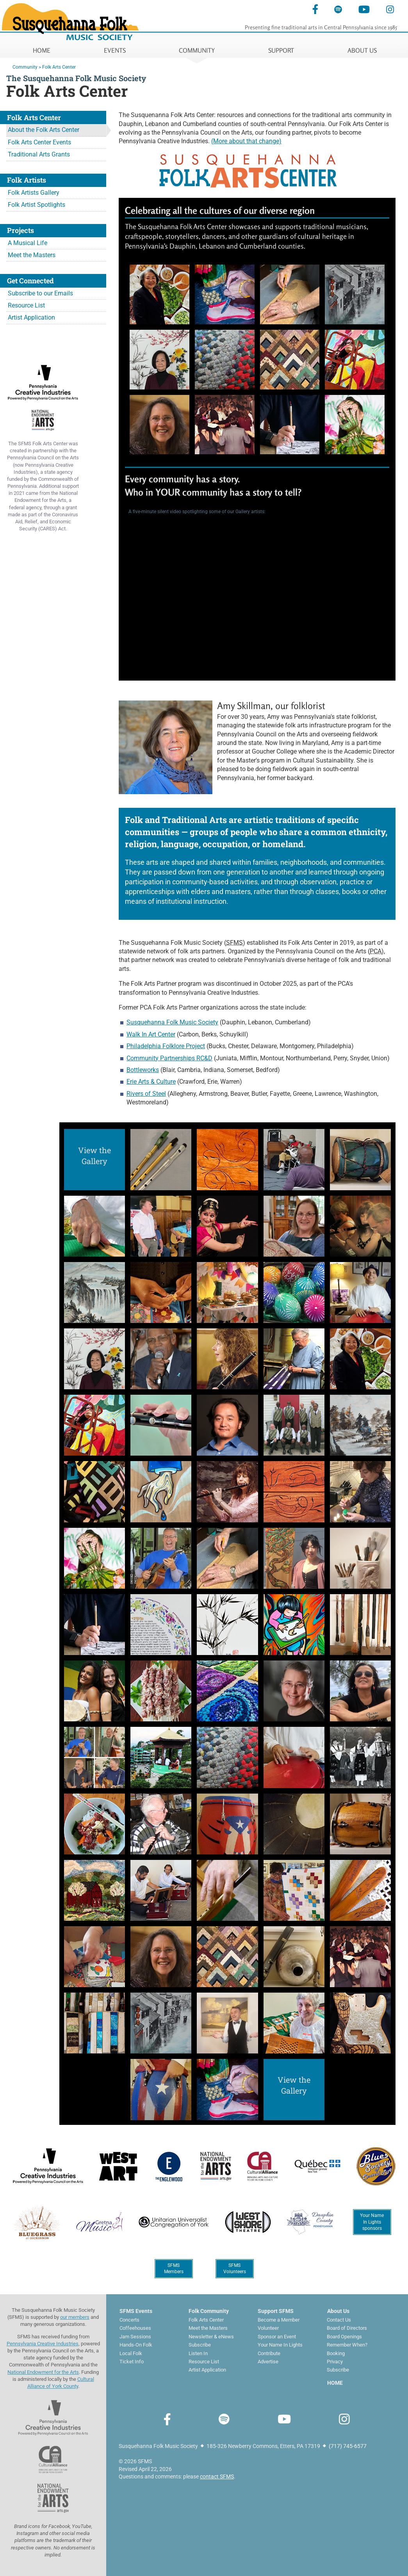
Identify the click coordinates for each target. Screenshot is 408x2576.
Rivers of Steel (146, 1093)
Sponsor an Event (277, 2337)
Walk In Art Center (150, 1034)
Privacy (335, 2361)
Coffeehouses (135, 2328)
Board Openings (344, 2337)
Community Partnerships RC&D (169, 1058)
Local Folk (130, 2353)
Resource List (26, 305)
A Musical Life (27, 243)
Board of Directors (347, 2328)
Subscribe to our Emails (40, 293)
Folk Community (209, 2311)
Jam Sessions (135, 2337)
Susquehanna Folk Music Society (172, 1022)
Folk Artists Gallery (33, 192)
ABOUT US (362, 50)
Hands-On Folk (135, 2345)
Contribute (269, 2353)
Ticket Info (131, 2361)
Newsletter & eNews (211, 2337)
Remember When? (347, 2345)
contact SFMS (217, 2476)
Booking (336, 2353)
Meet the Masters (31, 255)
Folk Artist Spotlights (36, 204)
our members (74, 2317)
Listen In (198, 2353)
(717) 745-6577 (348, 2446)
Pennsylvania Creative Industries (42, 2344)
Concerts (129, 2320)
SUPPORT (281, 50)
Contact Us (339, 2320)
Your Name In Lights (280, 2345)
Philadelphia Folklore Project (165, 1046)
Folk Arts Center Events (39, 142)
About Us (338, 2311)
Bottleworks (142, 1070)
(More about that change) (246, 141)
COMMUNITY (197, 50)
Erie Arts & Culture (151, 1081)
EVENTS (115, 50)
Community (24, 67)
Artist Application (31, 317)
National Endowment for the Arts (43, 2372)
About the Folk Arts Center (43, 129)
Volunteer (268, 2328)
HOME (41, 50)
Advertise (268, 2361)
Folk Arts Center (59, 67)
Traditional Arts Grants (39, 154)
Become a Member (278, 2320)
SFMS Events (135, 2311)
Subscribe (200, 2345)
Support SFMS (276, 2311)
